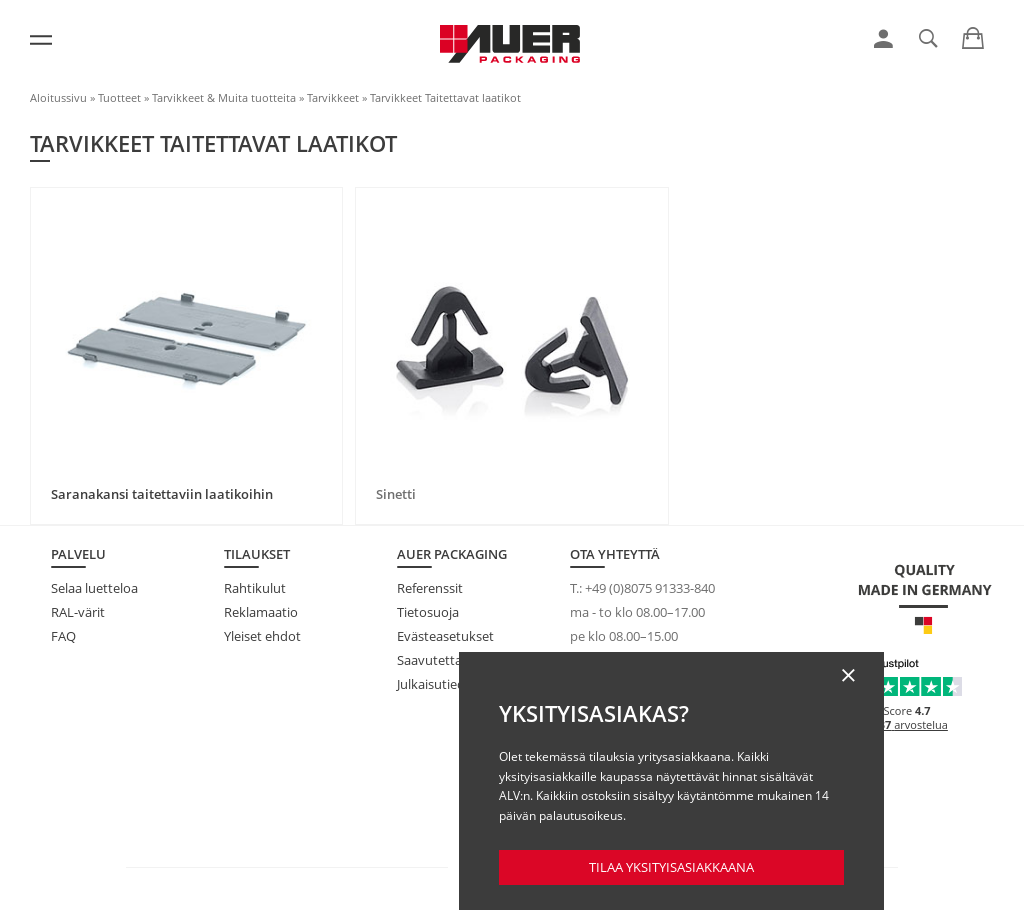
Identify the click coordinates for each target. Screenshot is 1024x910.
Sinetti (396, 494)
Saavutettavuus (444, 660)
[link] (883, 39)
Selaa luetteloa (94, 588)
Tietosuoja (428, 612)
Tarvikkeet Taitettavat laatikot (445, 97)
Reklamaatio (261, 612)
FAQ (63, 636)
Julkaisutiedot (437, 684)
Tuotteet (119, 97)
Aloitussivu (58, 97)
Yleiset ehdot (262, 636)
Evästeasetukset (445, 636)
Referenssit (430, 588)
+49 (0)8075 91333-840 (650, 588)
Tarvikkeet (333, 97)
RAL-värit (78, 612)
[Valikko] (41, 40)
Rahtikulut (255, 588)
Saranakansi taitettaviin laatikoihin (162, 494)
